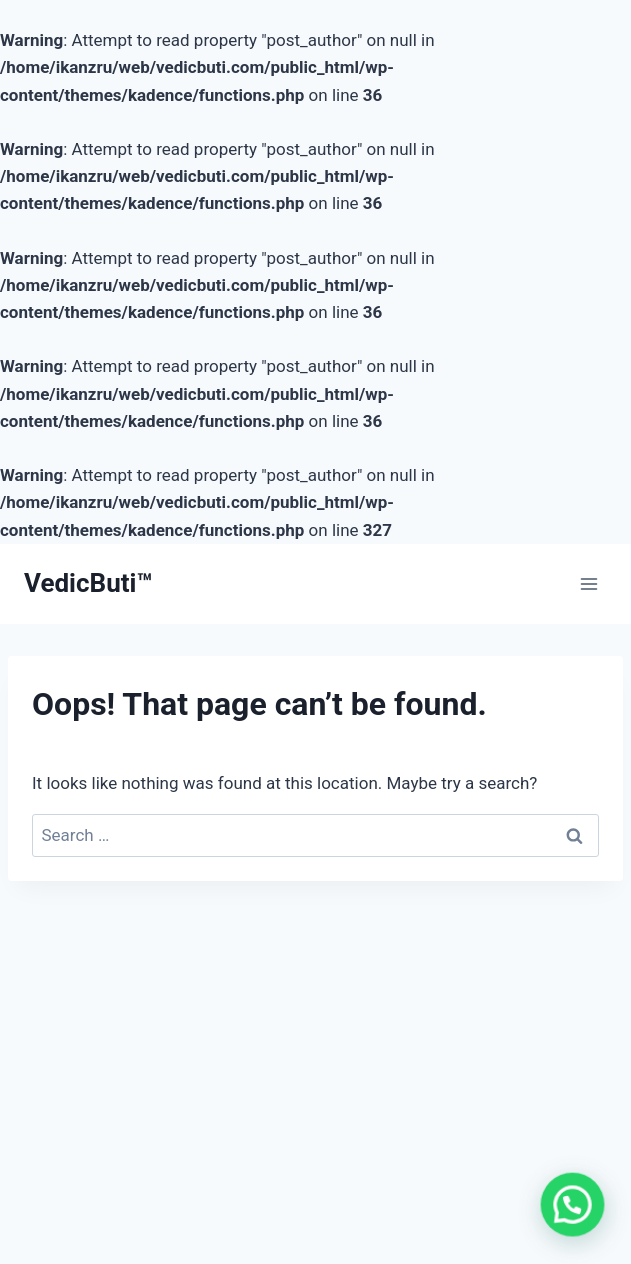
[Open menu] (588, 583)
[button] (575, 1211)
